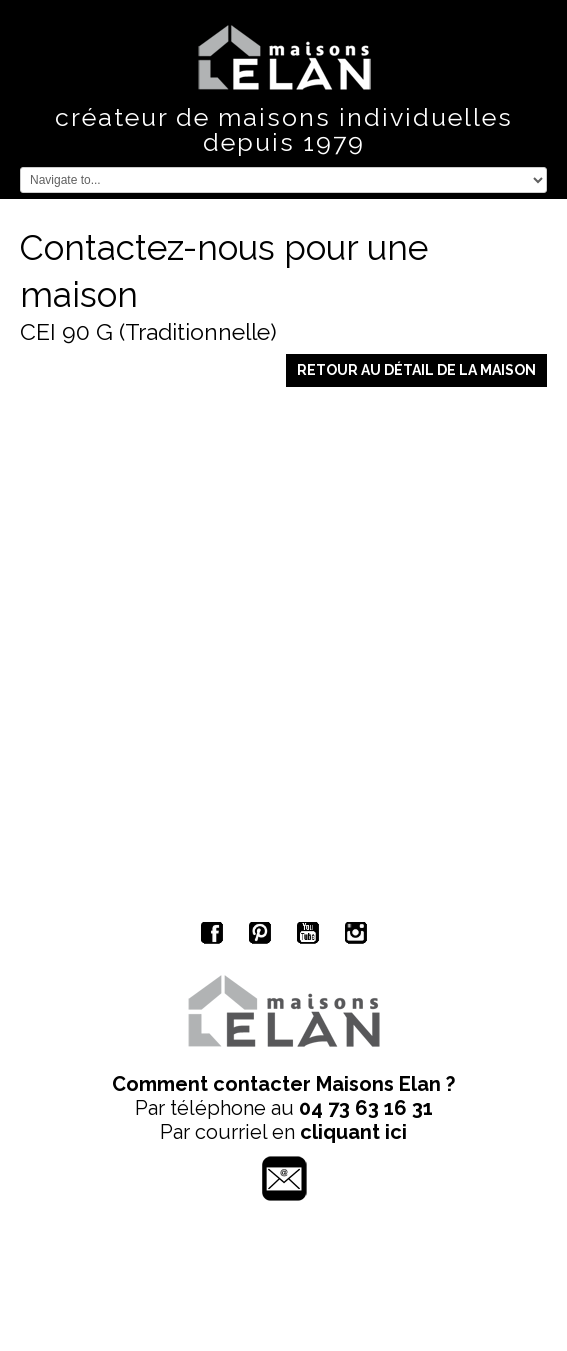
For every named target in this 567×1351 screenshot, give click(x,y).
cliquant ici (353, 1132)
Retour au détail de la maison (416, 370)
